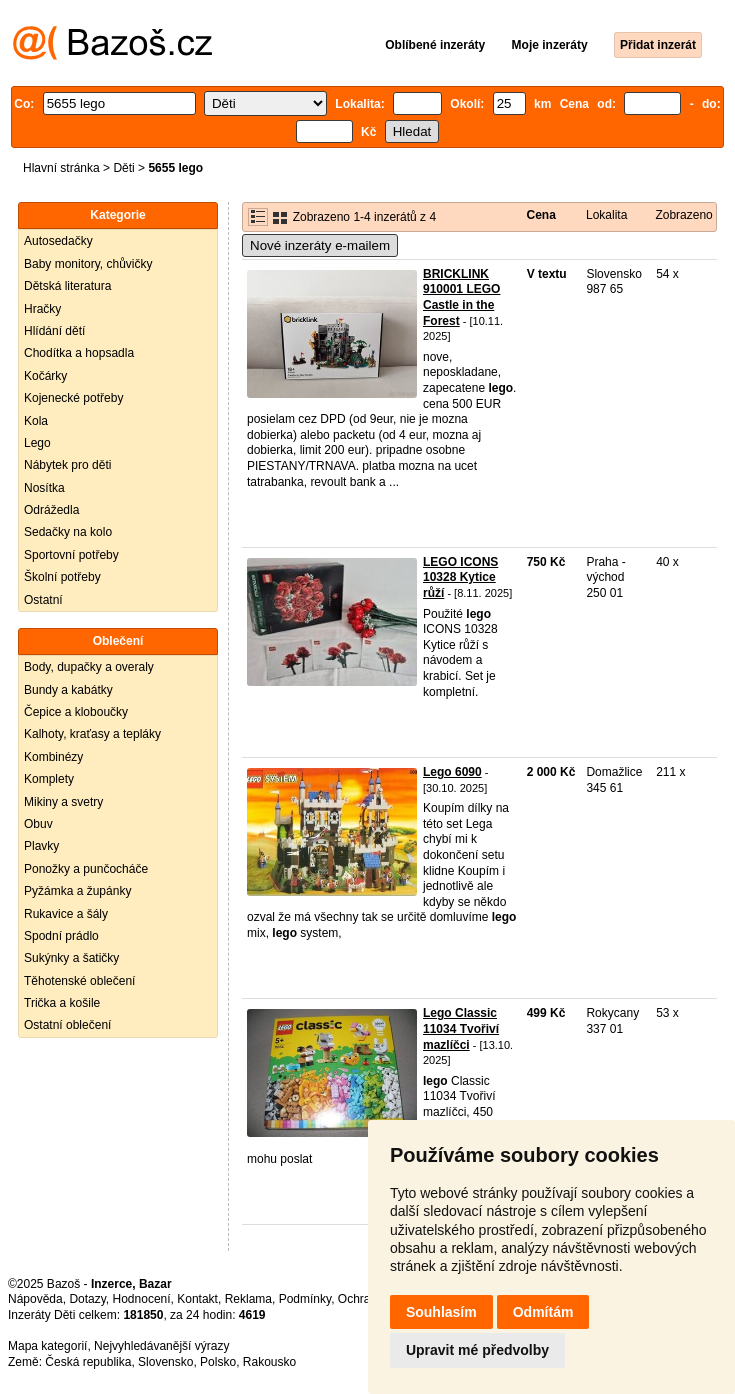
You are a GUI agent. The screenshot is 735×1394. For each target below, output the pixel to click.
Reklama (248, 1299)
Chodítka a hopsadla (79, 353)
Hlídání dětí (54, 331)
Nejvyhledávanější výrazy (161, 1346)
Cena (541, 215)
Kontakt (197, 1299)
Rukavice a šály (66, 914)
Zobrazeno (683, 215)
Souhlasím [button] (441, 1312)
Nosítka (44, 488)
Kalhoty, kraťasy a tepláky (92, 734)
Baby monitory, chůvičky (88, 264)
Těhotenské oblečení (79, 981)
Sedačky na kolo (68, 532)
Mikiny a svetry (63, 802)
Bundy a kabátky (68, 690)
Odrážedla (51, 510)
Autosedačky (58, 241)
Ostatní (43, 600)
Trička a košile (62, 1003)
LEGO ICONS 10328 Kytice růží (460, 577)
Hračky (42, 309)
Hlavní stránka (61, 168)
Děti (123, 168)
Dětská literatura (67, 286)
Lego (37, 443)
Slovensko (165, 1362)
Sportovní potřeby (71, 555)
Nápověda (35, 1299)
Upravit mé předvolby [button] (477, 1350)
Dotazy (87, 1299)
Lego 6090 (452, 772)
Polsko (218, 1362)
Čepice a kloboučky (76, 712)
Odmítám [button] (543, 1312)
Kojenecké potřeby (73, 398)
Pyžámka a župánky (77, 891)
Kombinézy (53, 757)
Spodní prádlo (61, 936)
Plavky (41, 846)
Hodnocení (142, 1299)
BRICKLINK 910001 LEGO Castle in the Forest (461, 297)
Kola (36, 421)
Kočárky (45, 376)
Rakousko (269, 1362)
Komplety (49, 779)
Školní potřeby (62, 577)
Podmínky (305, 1299)
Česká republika (88, 1362)
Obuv (38, 824)
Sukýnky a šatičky (71, 958)
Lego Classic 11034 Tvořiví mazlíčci (461, 1028)
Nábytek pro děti (67, 465)
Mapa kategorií (47, 1346)
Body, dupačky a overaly (89, 667)
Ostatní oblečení (67, 1025)
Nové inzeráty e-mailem (320, 245)
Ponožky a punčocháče (86, 869)
